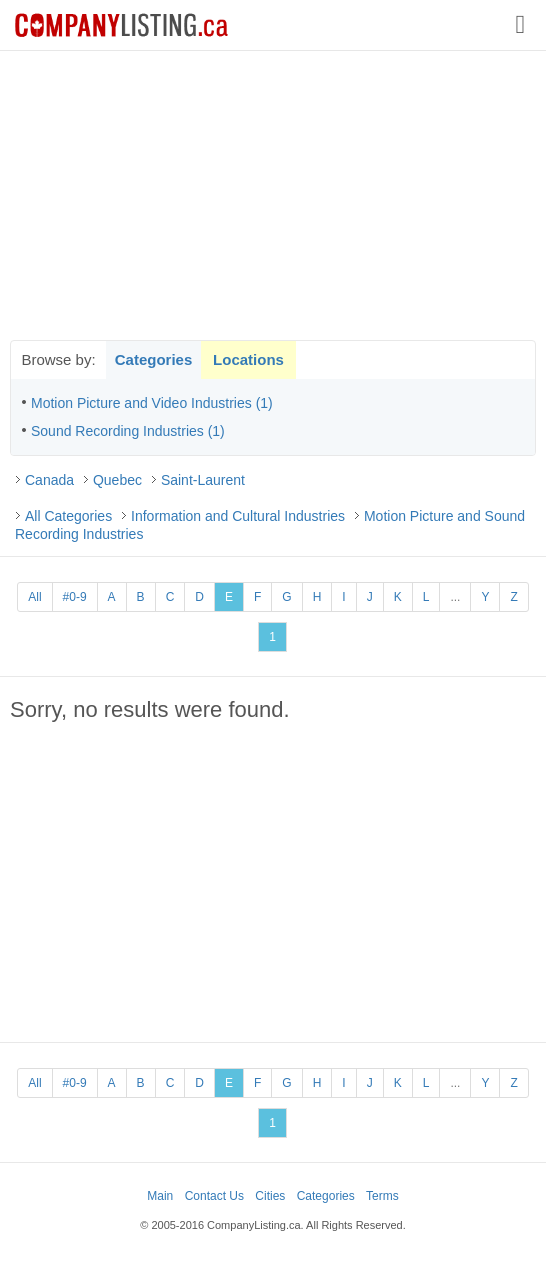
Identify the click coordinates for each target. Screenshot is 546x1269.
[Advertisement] (273, 195)
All (34, 597)
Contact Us (214, 1196)
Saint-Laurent (203, 480)
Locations (248, 359)
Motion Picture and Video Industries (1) (152, 403)
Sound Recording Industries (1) (128, 431)
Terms (382, 1196)
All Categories (68, 516)
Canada (49, 480)
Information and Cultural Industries (238, 516)
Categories (154, 359)
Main (160, 1196)
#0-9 (75, 597)
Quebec (117, 480)
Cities (270, 1196)
